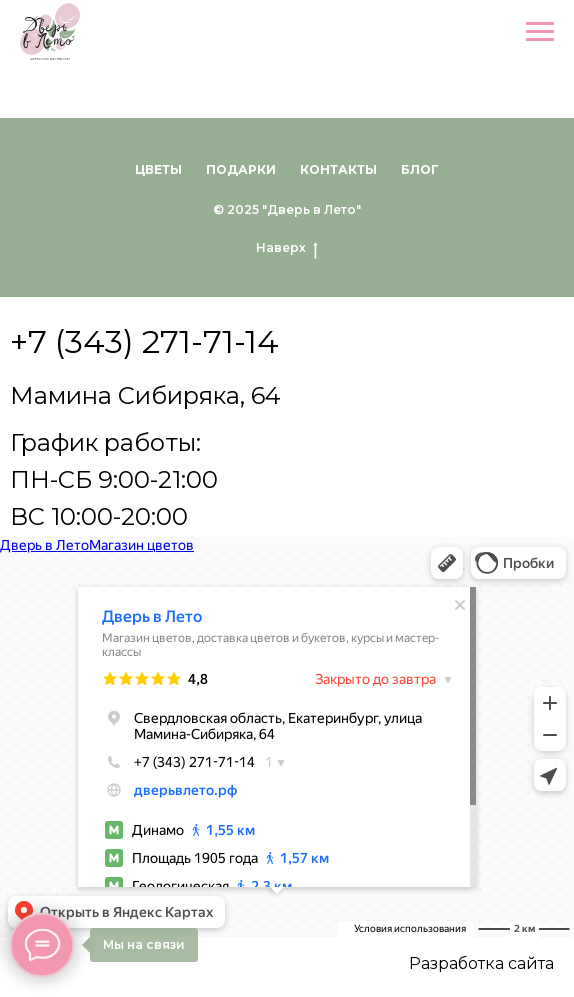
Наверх (287, 248)
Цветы (158, 169)
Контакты (338, 169)
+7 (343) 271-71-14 (144, 341)
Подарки (241, 169)
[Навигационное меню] (540, 32)
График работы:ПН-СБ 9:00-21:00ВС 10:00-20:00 (114, 479)
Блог (420, 169)
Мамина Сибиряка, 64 (145, 395)
